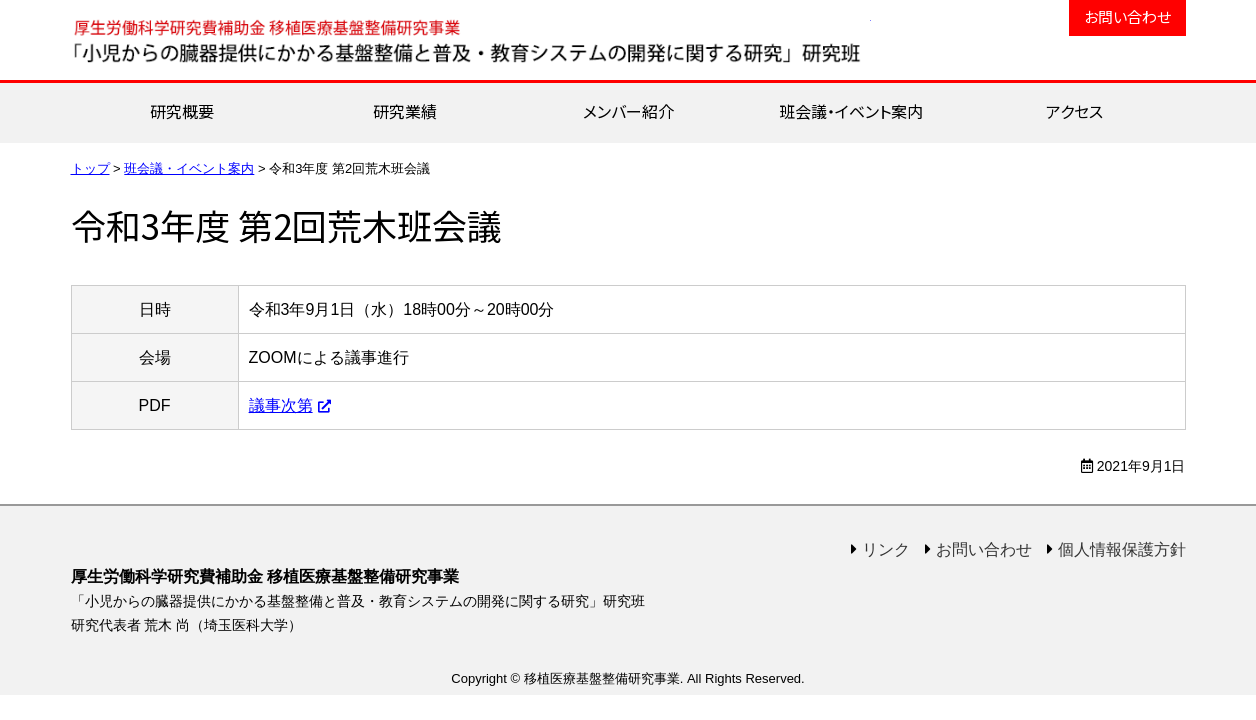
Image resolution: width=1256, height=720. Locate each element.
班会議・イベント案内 (851, 111)
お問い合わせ (1127, 16)
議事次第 (281, 405)
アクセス (1074, 111)
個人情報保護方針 (1122, 549)
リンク (886, 549)
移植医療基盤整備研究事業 (471, 40)
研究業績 (405, 111)
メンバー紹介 (628, 111)
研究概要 (182, 111)
